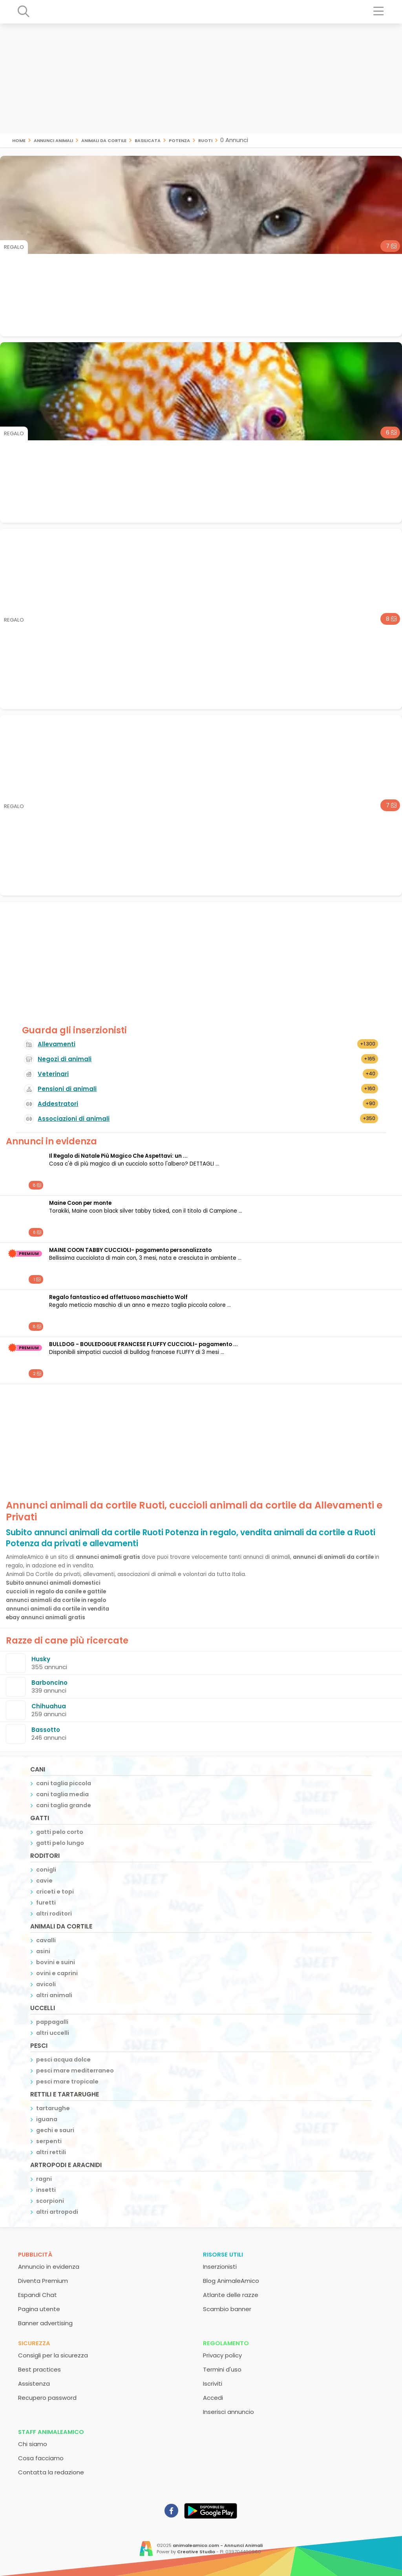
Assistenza (34, 2383)
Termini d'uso (222, 2369)
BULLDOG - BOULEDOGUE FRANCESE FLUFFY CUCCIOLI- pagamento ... (143, 1344)
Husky (40, 1659)
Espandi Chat (37, 2295)
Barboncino (49, 1682)
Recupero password (47, 2398)
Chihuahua (48, 1706)
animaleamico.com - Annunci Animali (218, 2545)
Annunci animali (53, 140)
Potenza (179, 140)
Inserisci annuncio (228, 2412)
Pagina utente (39, 2309)
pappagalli (52, 2022)
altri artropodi (57, 2212)
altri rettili (51, 2152)
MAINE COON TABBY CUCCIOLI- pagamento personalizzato (130, 1250)
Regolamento (226, 2343)
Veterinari (53, 1074)
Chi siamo (32, 2444)
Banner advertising (45, 2323)
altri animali (54, 1995)
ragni (44, 2179)
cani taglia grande (63, 1805)
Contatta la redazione (51, 2472)
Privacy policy (222, 2355)
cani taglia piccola (63, 1783)
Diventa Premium (43, 2281)
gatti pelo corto (59, 1832)
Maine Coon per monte (80, 1203)
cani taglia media (62, 1794)
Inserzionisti (220, 2266)
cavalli (46, 1940)
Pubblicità (35, 2254)
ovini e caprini (57, 1973)
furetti (46, 1902)
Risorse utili (223, 2254)
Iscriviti (212, 2383)
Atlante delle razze (230, 2295)
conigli (46, 1870)
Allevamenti (56, 1044)
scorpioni (50, 2201)
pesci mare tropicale (67, 2081)
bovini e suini (55, 1962)
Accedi (213, 2398)
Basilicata (148, 140)
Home (19, 140)
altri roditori (54, 1913)
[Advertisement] (201, 78)
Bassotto (45, 1730)
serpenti (49, 2141)
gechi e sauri (55, 2130)
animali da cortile (103, 140)
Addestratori (58, 1104)
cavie (44, 1881)
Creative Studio (196, 2552)
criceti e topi (55, 1892)
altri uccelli (52, 2033)
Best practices (39, 2369)
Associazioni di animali (74, 1119)
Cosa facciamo (41, 2458)
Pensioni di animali (67, 1089)
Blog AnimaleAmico (231, 2281)
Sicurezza (34, 2343)
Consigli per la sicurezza (53, 2355)
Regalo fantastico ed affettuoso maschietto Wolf (118, 1297)
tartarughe (53, 2108)
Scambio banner (227, 2309)
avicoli (46, 1984)
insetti (46, 2190)
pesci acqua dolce (63, 2059)
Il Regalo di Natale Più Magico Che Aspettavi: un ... (118, 1156)
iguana (46, 2119)
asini (43, 1951)
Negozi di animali (64, 1059)
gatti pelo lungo (60, 1843)
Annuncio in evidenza (48, 2266)
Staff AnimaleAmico (51, 2432)
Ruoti (205, 140)
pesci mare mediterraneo (75, 2070)
